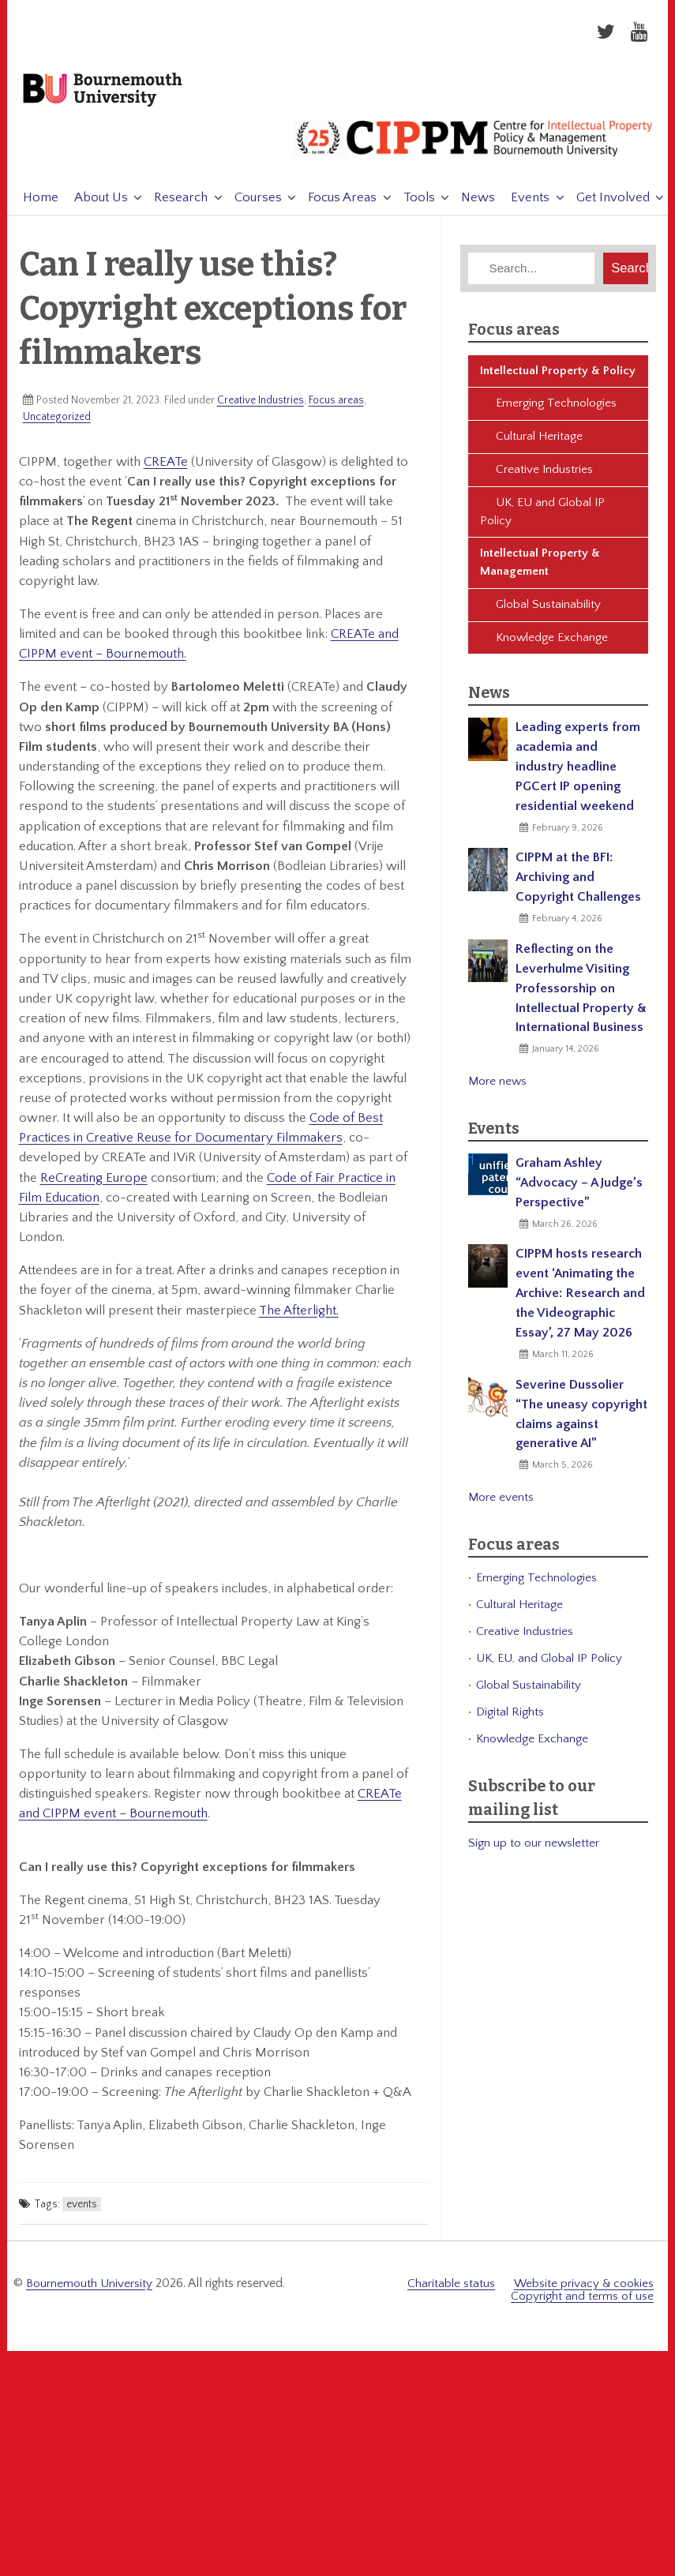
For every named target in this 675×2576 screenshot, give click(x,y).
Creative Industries (260, 409)
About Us (93, 207)
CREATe (166, 471)
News (470, 207)
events (81, 2212)
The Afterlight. (299, 1319)
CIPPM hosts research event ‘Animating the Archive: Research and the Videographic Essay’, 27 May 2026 (580, 1302)
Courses (250, 207)
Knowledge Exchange (552, 646)
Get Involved (605, 207)
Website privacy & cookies (584, 2292)
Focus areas (336, 409)
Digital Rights (510, 1721)
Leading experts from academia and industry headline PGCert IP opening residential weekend (578, 776)
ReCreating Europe (94, 1186)
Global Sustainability (548, 614)
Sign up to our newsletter (533, 1852)
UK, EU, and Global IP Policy (549, 1667)
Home (33, 207)
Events (522, 207)
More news (497, 1090)
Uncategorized (57, 425)
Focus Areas (334, 207)
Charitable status (451, 2292)
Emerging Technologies (556, 412)
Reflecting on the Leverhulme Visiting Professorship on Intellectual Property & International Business (581, 997)
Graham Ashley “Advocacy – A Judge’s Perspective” (579, 1192)
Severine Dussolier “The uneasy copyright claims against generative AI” (581, 1423)
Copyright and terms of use (582, 2304)
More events (501, 1506)
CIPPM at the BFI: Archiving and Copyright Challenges (578, 886)
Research (173, 207)
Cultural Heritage (539, 445)
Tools (411, 207)
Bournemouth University (122, 96)
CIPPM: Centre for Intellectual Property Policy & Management (473, 154)
